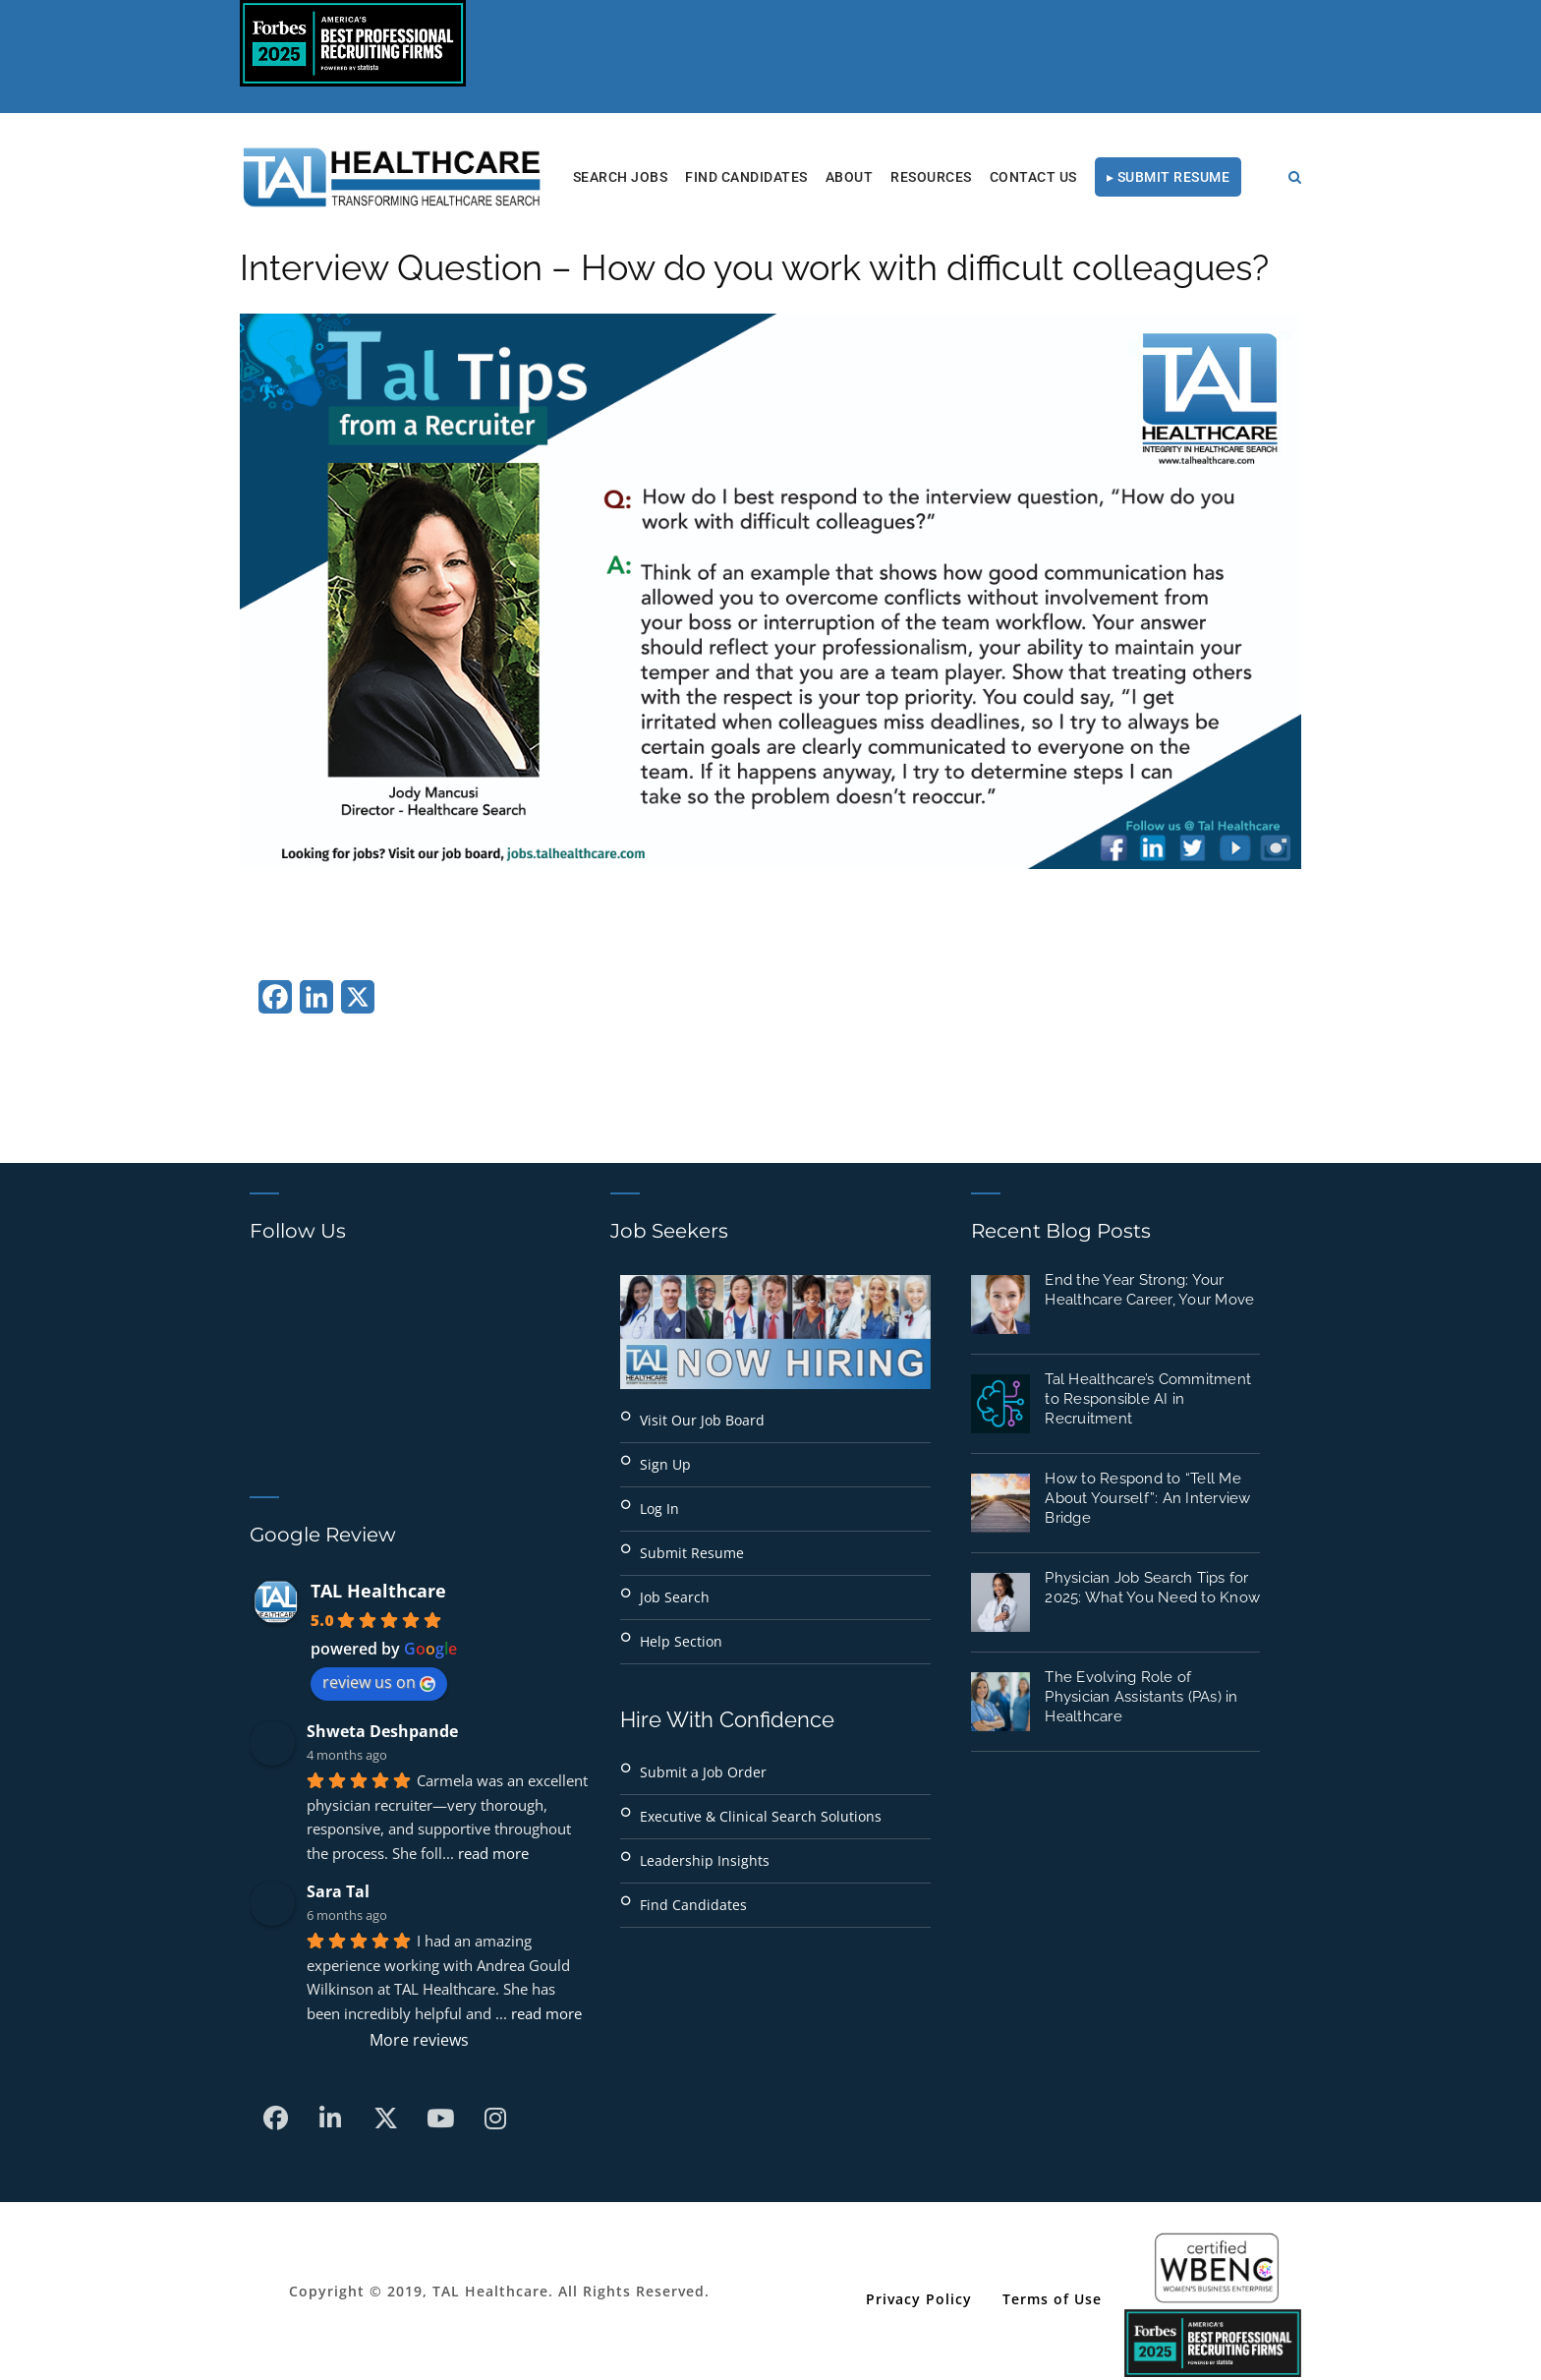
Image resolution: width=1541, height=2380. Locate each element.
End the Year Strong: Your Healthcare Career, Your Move (1149, 1289)
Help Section (681, 1641)
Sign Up (665, 1464)
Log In (659, 1508)
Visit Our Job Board (702, 1420)
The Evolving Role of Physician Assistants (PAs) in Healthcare (1141, 1696)
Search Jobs (620, 177)
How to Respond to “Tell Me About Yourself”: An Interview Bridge (1147, 1498)
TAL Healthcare (378, 1590)
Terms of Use (1052, 2299)
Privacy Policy (919, 2299)
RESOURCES (931, 177)
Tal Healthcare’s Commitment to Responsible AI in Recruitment (1148, 1398)
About (850, 177)
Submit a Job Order (703, 1772)
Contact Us (1033, 177)
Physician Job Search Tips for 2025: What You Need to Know (1152, 1587)
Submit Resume (692, 1552)
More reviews (419, 2040)
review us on (378, 1682)
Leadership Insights (705, 1860)
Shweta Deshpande (382, 1731)
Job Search (675, 1597)
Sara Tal (338, 1891)
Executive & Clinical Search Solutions (761, 1816)
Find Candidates (746, 177)
